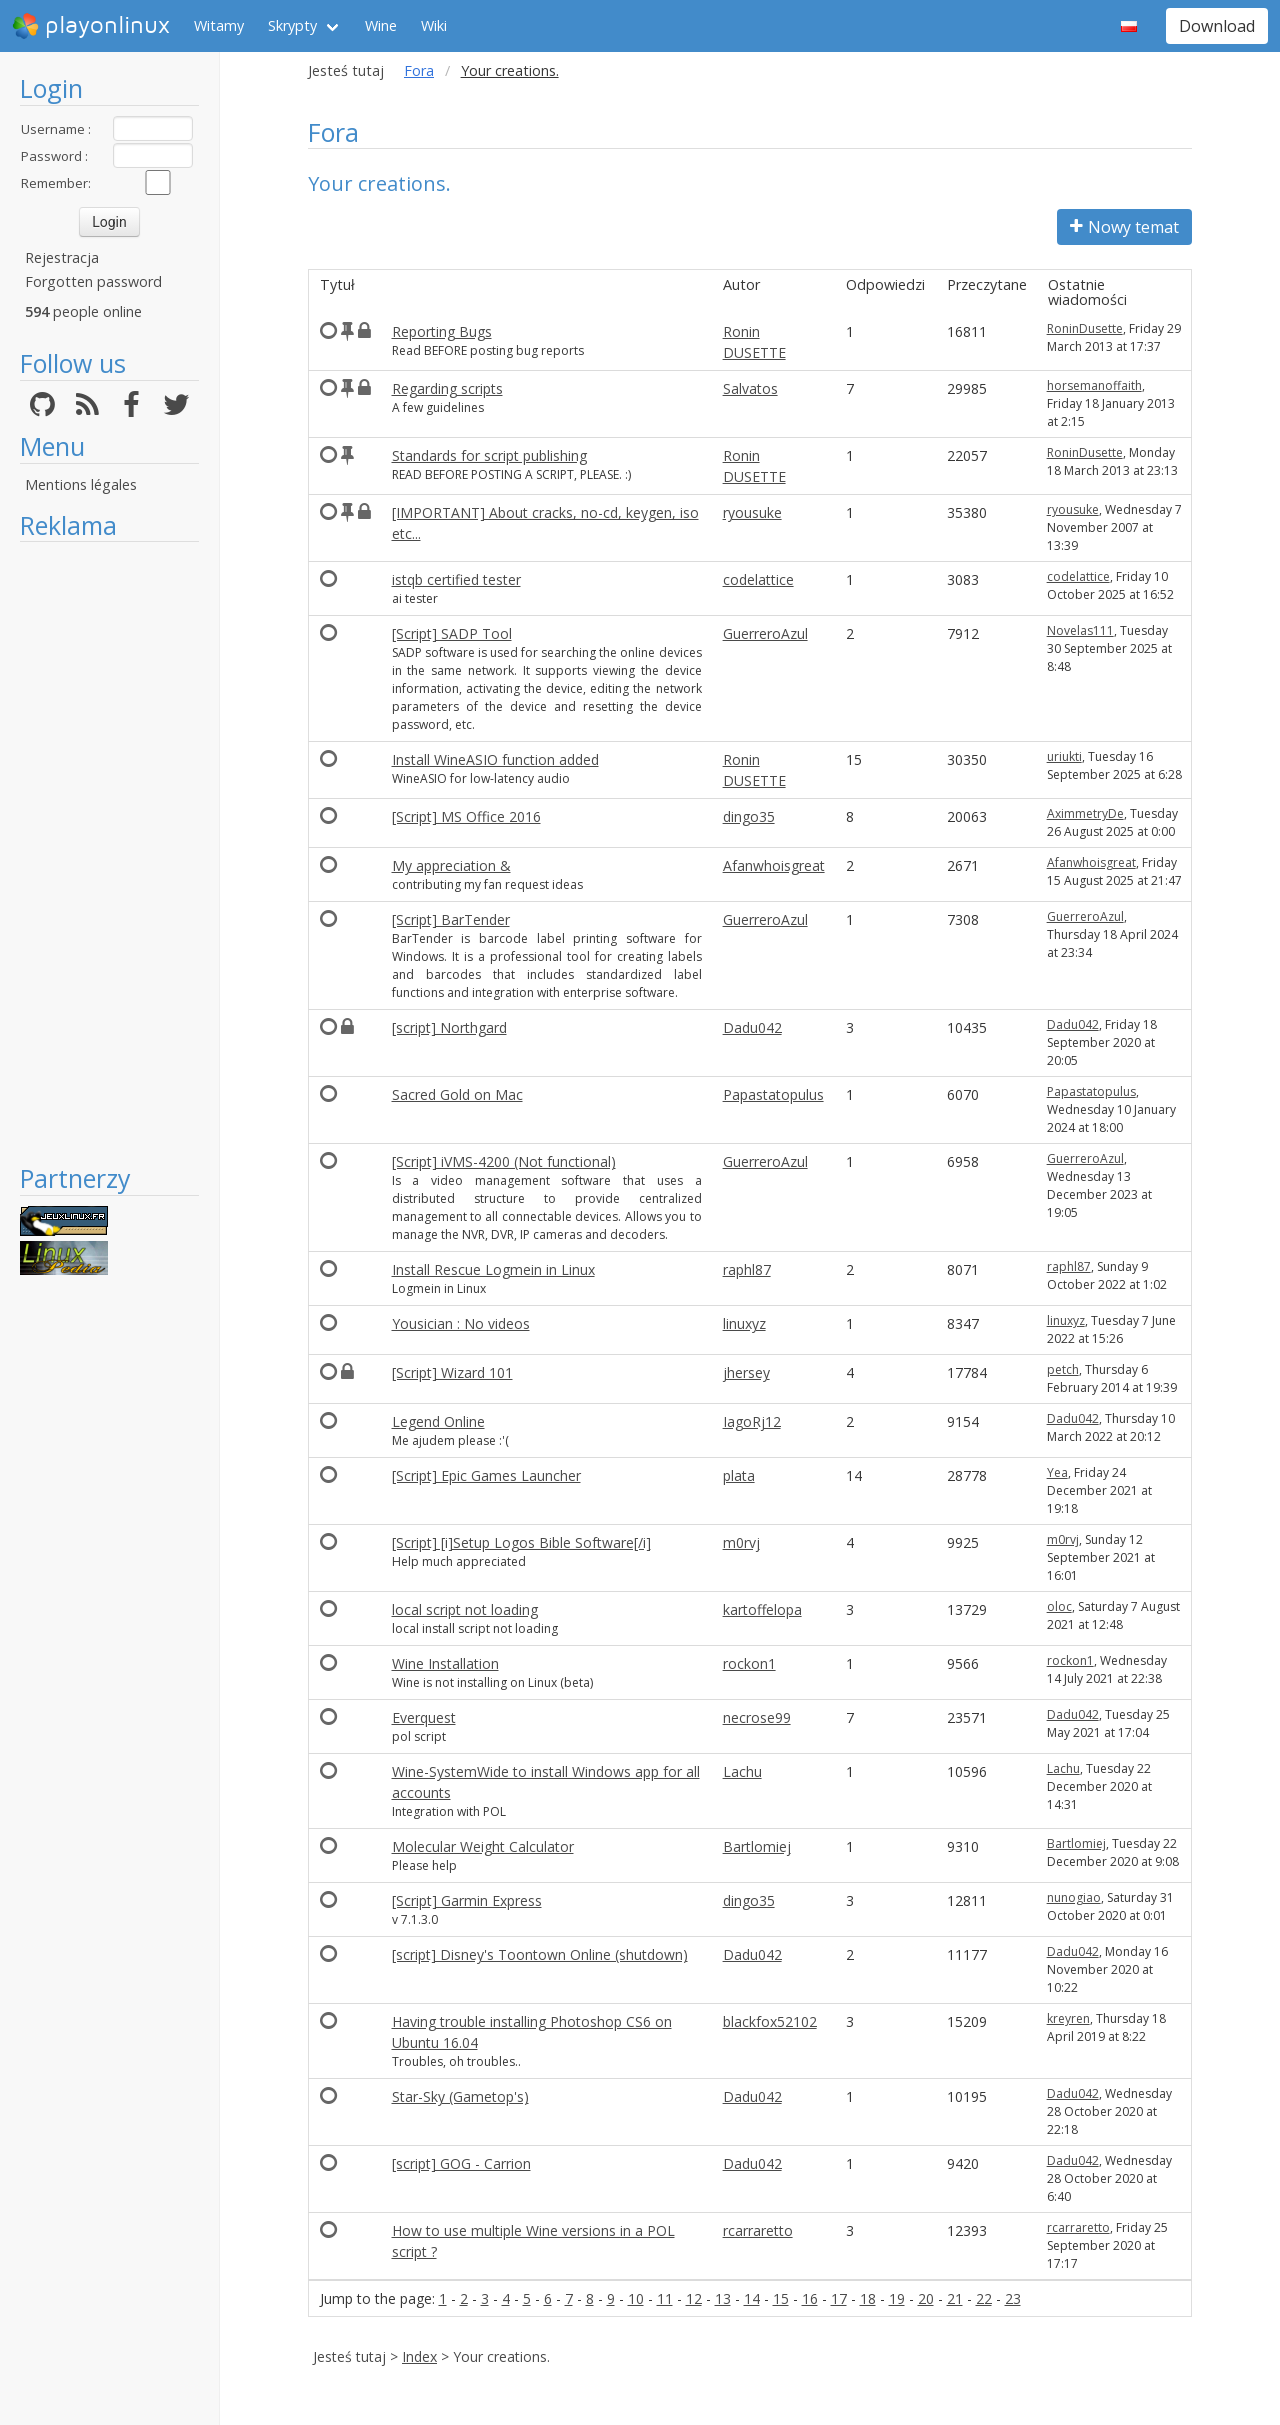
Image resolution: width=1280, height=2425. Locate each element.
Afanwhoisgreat (774, 865)
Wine (381, 25)
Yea (1057, 1472)
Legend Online (438, 1421)
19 (897, 2298)
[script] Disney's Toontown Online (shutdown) (540, 1954)
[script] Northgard (449, 1027)
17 (839, 2298)
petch (1063, 1369)
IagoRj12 (752, 1421)
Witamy (219, 25)
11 (665, 2298)
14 (752, 2298)
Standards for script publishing (489, 455)
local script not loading (465, 1609)
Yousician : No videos (461, 1323)
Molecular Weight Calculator (483, 1846)
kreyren (1068, 2018)
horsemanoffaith (1094, 385)
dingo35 (749, 816)
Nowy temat (1124, 227)
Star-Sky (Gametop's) (460, 2096)
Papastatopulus (773, 1094)
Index (419, 2356)
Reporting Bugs (442, 331)
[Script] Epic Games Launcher (486, 1475)
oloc (1059, 1606)
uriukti (1064, 756)
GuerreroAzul (765, 633)
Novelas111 (1080, 630)
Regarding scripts (447, 388)
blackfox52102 (770, 2021)
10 (636, 2298)
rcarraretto (758, 2230)
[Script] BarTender (451, 919)
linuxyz (744, 1323)
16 (810, 2298)
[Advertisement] (109, 852)
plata (739, 1475)
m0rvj (741, 1542)
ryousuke (752, 512)
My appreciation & (451, 865)
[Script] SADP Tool (452, 633)
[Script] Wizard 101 (452, 1372)
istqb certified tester (456, 579)
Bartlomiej (757, 1846)
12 (694, 2298)
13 (723, 2298)
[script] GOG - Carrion (461, 2163)
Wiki (434, 25)
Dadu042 (752, 1027)
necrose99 (757, 1717)
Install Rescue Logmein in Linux (493, 1269)
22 (984, 2298)
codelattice (758, 579)
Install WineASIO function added (495, 759)
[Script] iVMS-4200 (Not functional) (504, 1161)
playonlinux (91, 26)
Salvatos (750, 388)
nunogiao (1074, 1897)
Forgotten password (93, 281)
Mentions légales (81, 484)
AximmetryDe (1085, 813)
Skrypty (292, 25)
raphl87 (747, 1269)
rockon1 (749, 1663)
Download (1217, 26)
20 (926, 2298)
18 (868, 2298)
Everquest (424, 1717)
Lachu (742, 1771)
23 (1013, 2298)
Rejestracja (62, 257)
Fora (419, 70)
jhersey (746, 1372)
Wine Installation (445, 1663)
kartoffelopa (762, 1609)
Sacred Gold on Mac (457, 1094)
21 (955, 2298)
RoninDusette (1085, 328)
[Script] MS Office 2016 (466, 816)
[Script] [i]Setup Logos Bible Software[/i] (521, 1542)
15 (781, 2298)
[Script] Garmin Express (467, 1900)
